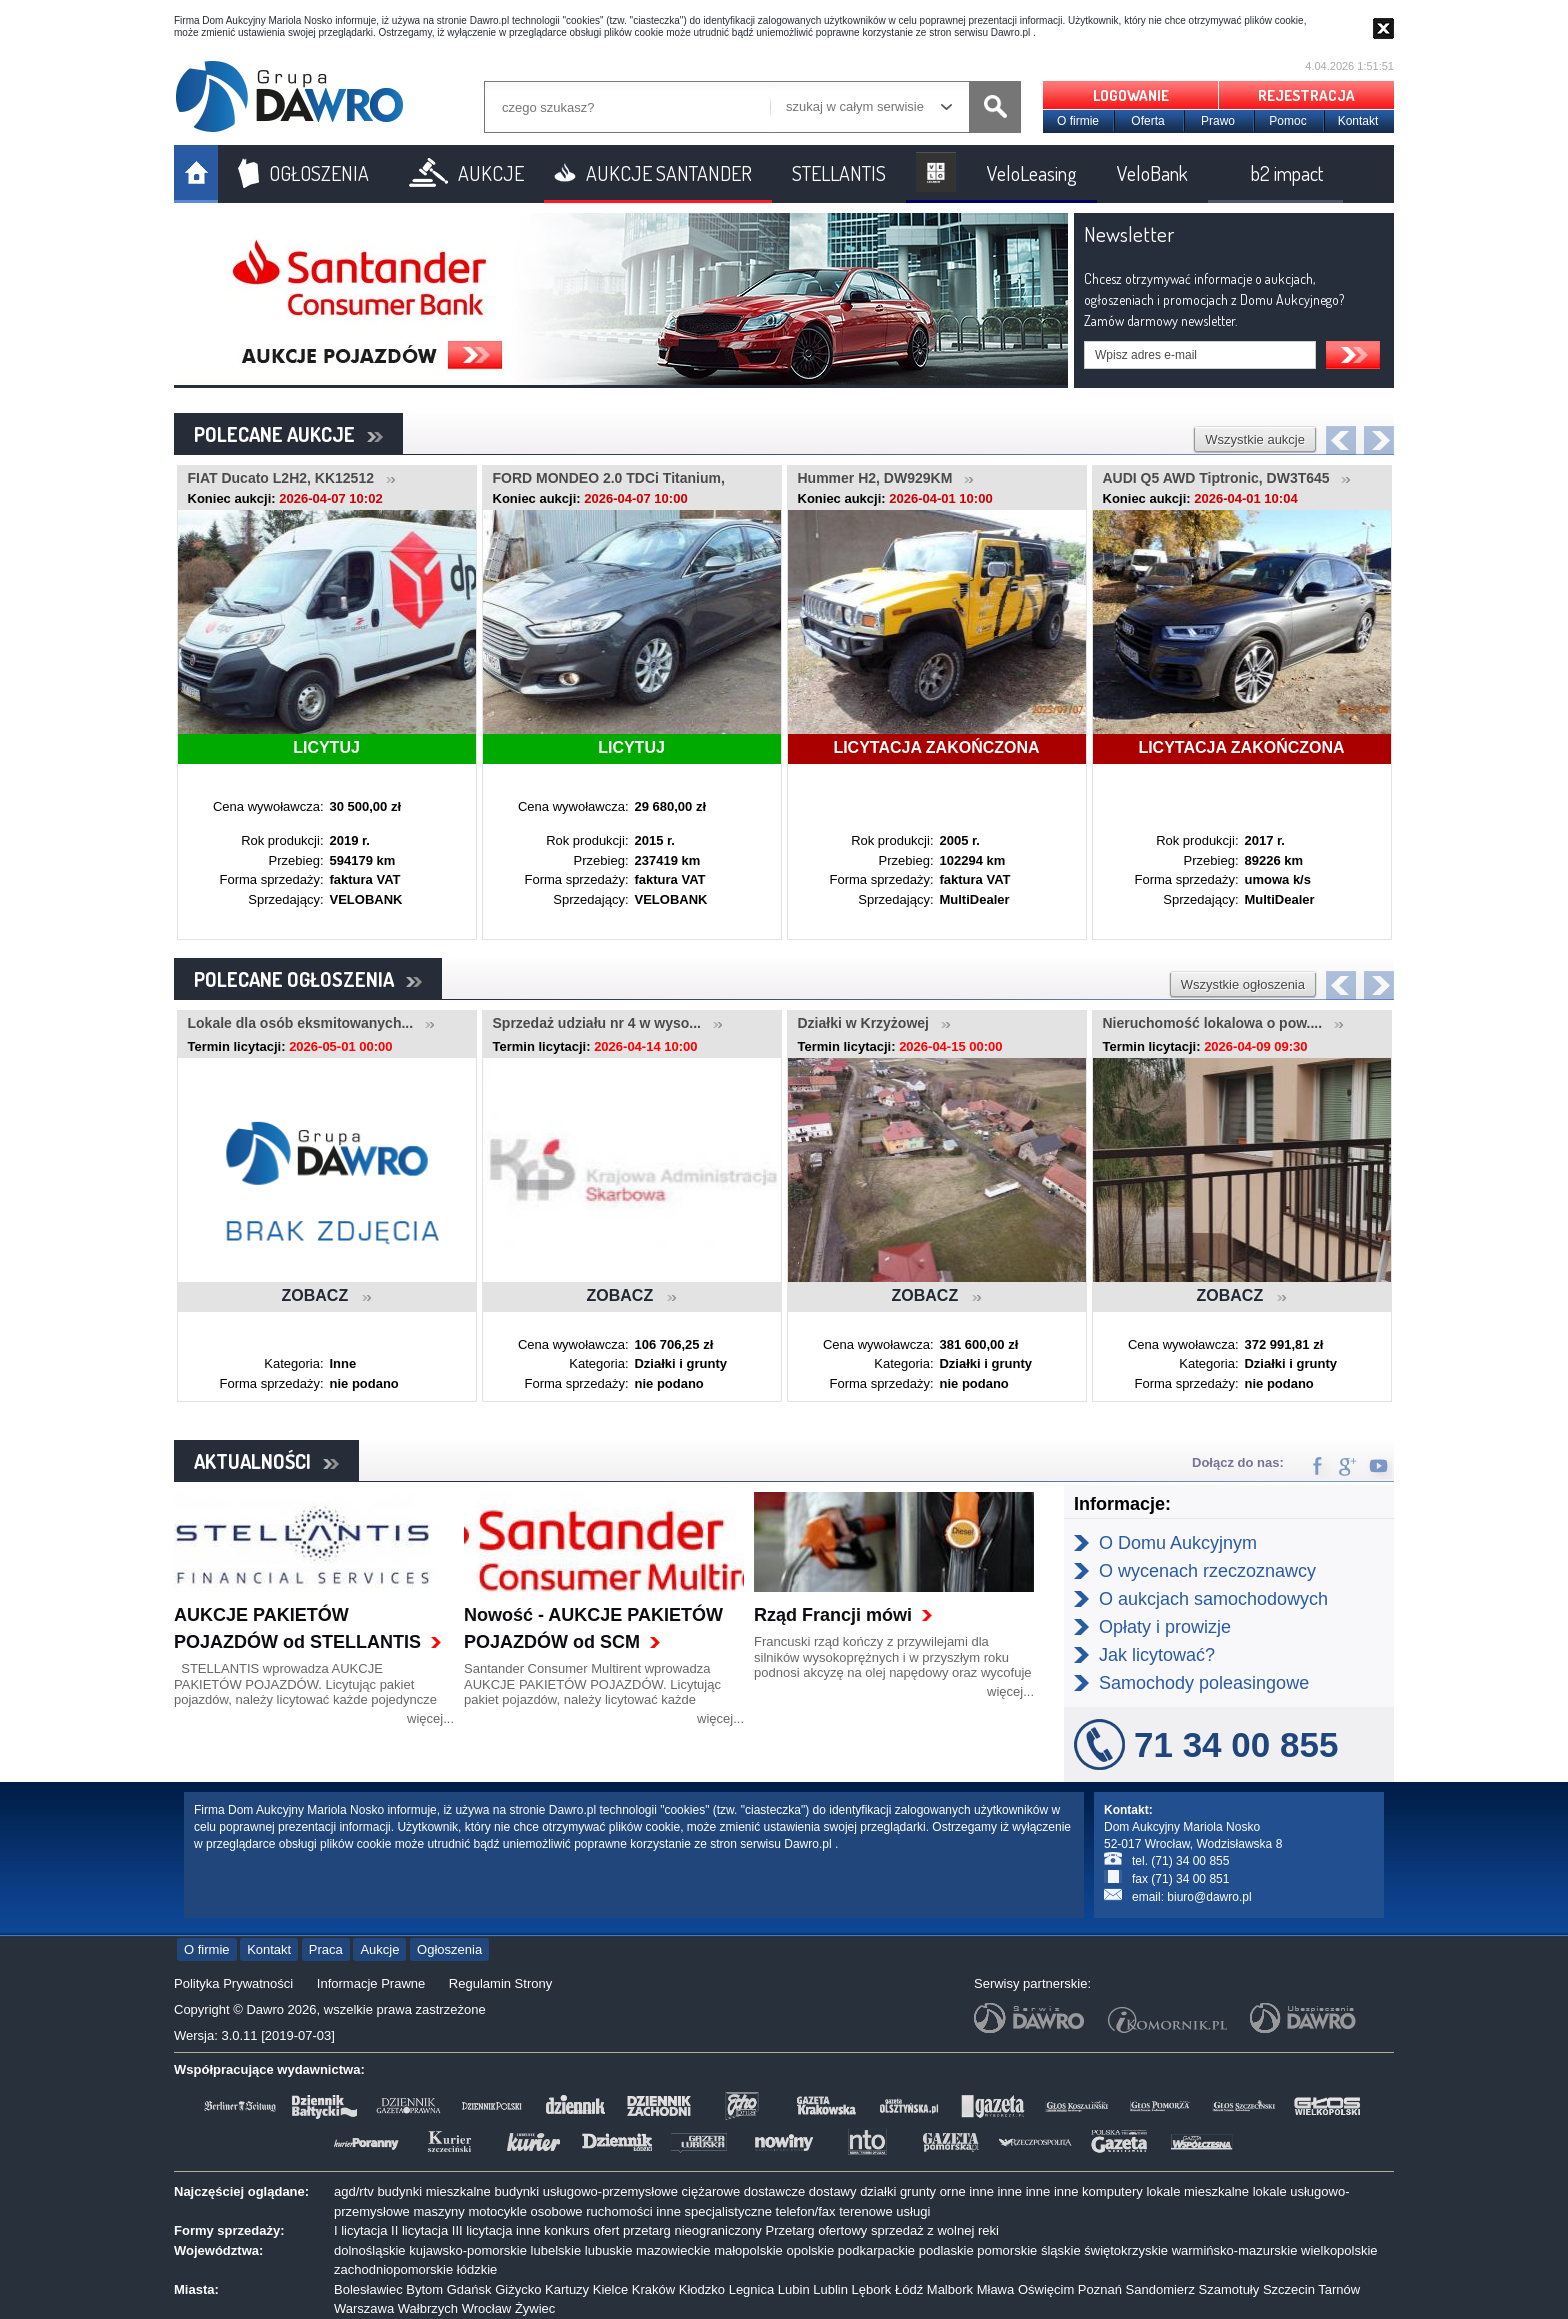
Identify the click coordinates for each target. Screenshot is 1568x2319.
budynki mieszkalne (433, 2191)
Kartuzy (567, 2289)
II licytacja (419, 2230)
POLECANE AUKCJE (288, 434)
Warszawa (364, 2308)
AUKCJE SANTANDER (669, 173)
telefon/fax (806, 2211)
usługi (913, 2211)
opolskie (810, 2250)
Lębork (872, 2289)
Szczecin (1289, 2289)
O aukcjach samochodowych (1213, 1599)
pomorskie (1007, 2250)
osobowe (557, 2211)
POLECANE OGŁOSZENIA (308, 979)
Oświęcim (1046, 2289)
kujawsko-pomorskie (468, 2250)
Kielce (610, 2289)
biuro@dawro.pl (1209, 1897)
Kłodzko (702, 2289)
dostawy (833, 2191)
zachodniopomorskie (393, 2269)
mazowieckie (673, 2250)
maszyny (438, 2211)
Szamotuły (1229, 2289)
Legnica (752, 2289)
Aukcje (379, 1949)
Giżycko (518, 2289)
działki (878, 2191)
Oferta (1147, 121)
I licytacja (360, 2230)
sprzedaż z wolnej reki (935, 2230)
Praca (326, 1949)
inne (981, 2191)
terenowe (865, 2211)
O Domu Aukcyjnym (1178, 1543)
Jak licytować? (1157, 1655)
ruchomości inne (633, 2211)
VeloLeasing (1032, 173)
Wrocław (487, 2308)
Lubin (794, 2289)
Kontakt (1358, 121)
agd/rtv (354, 2191)
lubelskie (556, 2250)
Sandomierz (1160, 2289)
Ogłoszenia (449, 1949)
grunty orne (933, 2191)
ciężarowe (711, 2191)
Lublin (830, 2289)
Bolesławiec (368, 2289)
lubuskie (609, 2250)
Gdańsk (469, 2289)
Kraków (653, 2289)
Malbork (950, 2289)
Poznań (1100, 2289)
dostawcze (774, 2191)
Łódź (909, 2289)
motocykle (497, 2211)
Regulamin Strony (500, 1983)
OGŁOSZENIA (319, 173)
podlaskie (946, 2250)
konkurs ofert (581, 2230)
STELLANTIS (839, 173)
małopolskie (748, 2250)
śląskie (1061, 2250)
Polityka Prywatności (233, 1983)
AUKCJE (491, 173)
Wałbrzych (428, 2308)
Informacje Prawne (371, 1983)
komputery (1112, 2191)
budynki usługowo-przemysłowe (586, 2191)
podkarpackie (876, 2250)
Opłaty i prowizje (1165, 1627)
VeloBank (1152, 173)
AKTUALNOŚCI (266, 1461)
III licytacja (482, 2230)
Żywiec (535, 2308)
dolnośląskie (370, 2250)
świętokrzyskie (1126, 2250)
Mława (996, 2289)
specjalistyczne (728, 2211)
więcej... (430, 1718)
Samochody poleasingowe (1204, 1683)
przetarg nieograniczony (692, 2230)
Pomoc (1287, 121)
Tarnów (1339, 2289)
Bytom (424, 2289)
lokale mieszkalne (1197, 2191)
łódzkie (477, 2269)
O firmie (1078, 121)
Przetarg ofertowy (816, 2230)
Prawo (1218, 121)
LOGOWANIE (1131, 95)
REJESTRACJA (1306, 95)
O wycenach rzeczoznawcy (1207, 1571)
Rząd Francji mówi (833, 1615)
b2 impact (1287, 173)
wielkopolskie (1339, 2250)
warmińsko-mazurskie (1235, 2250)
